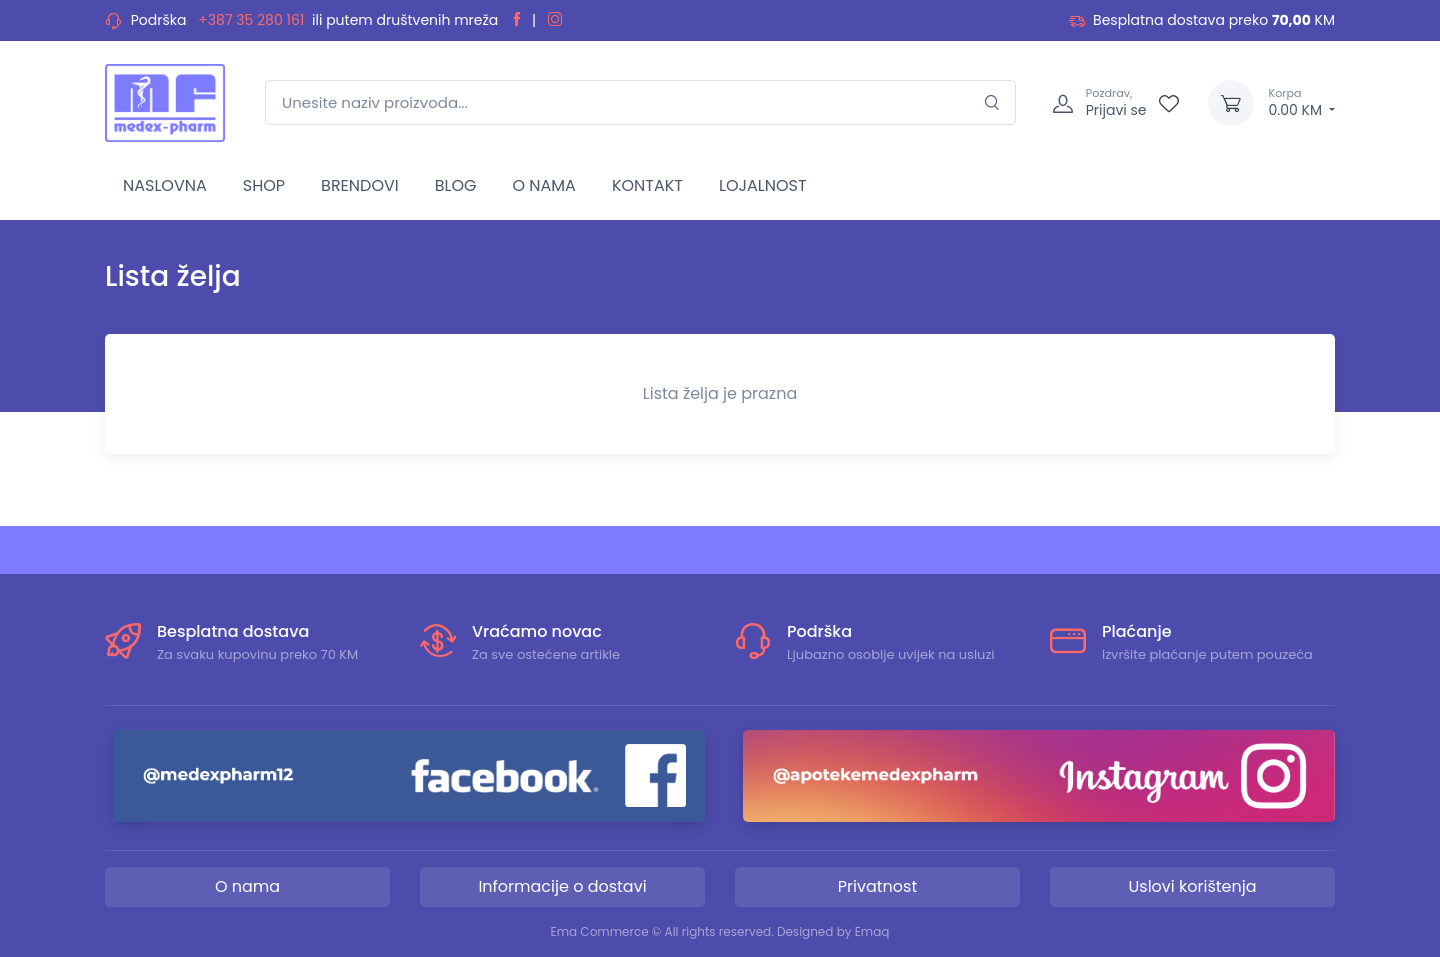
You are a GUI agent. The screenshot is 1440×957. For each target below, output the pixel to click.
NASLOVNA (165, 185)
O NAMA (543, 185)
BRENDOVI (360, 185)
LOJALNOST (763, 185)
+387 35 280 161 (251, 20)
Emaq (872, 931)
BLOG (456, 185)
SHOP (264, 185)
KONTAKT (647, 185)
